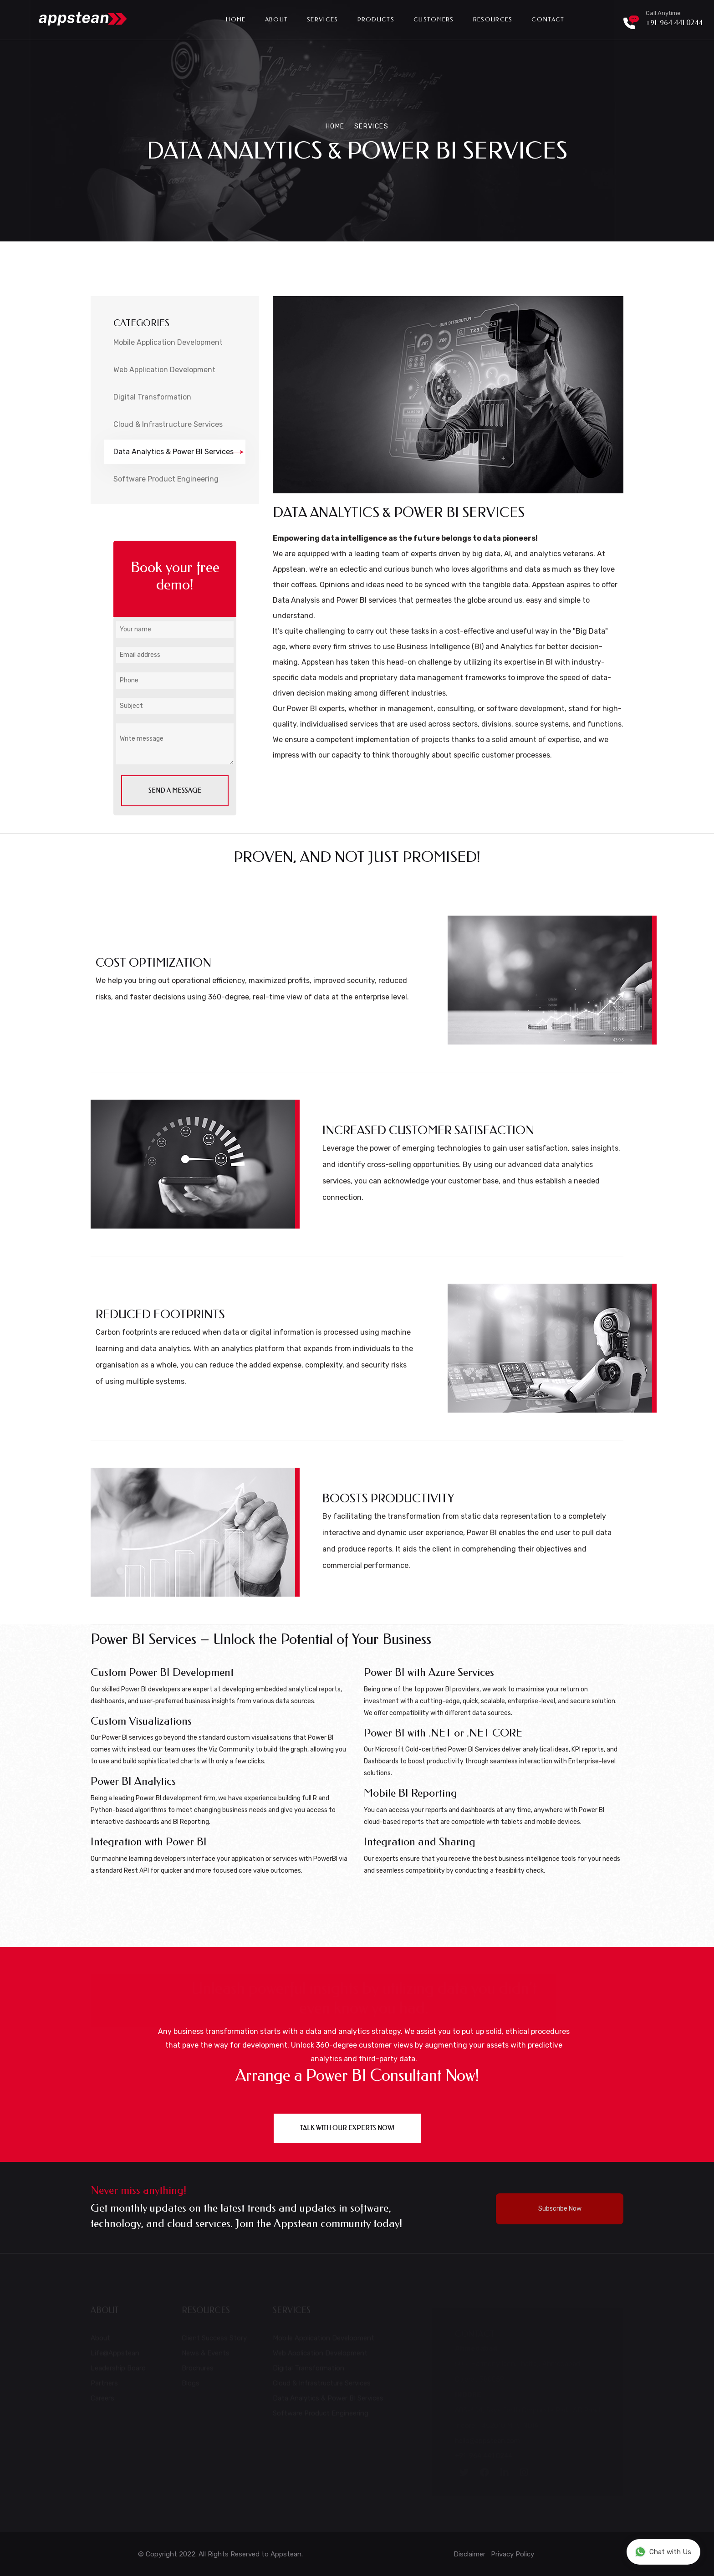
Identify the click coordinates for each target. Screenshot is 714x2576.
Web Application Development (164, 369)
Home (235, 19)
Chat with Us (663, 2551)
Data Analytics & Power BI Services (178, 451)
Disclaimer (470, 2554)
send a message (174, 790)
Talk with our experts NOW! (347, 2128)
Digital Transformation (152, 397)
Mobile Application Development (168, 342)
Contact (547, 19)
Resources (493, 19)
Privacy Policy (512, 2554)
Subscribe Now (559, 2208)
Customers (433, 19)
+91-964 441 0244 (674, 22)
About (276, 19)
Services (322, 19)
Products (375, 19)
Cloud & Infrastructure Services (168, 424)
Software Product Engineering (166, 479)
